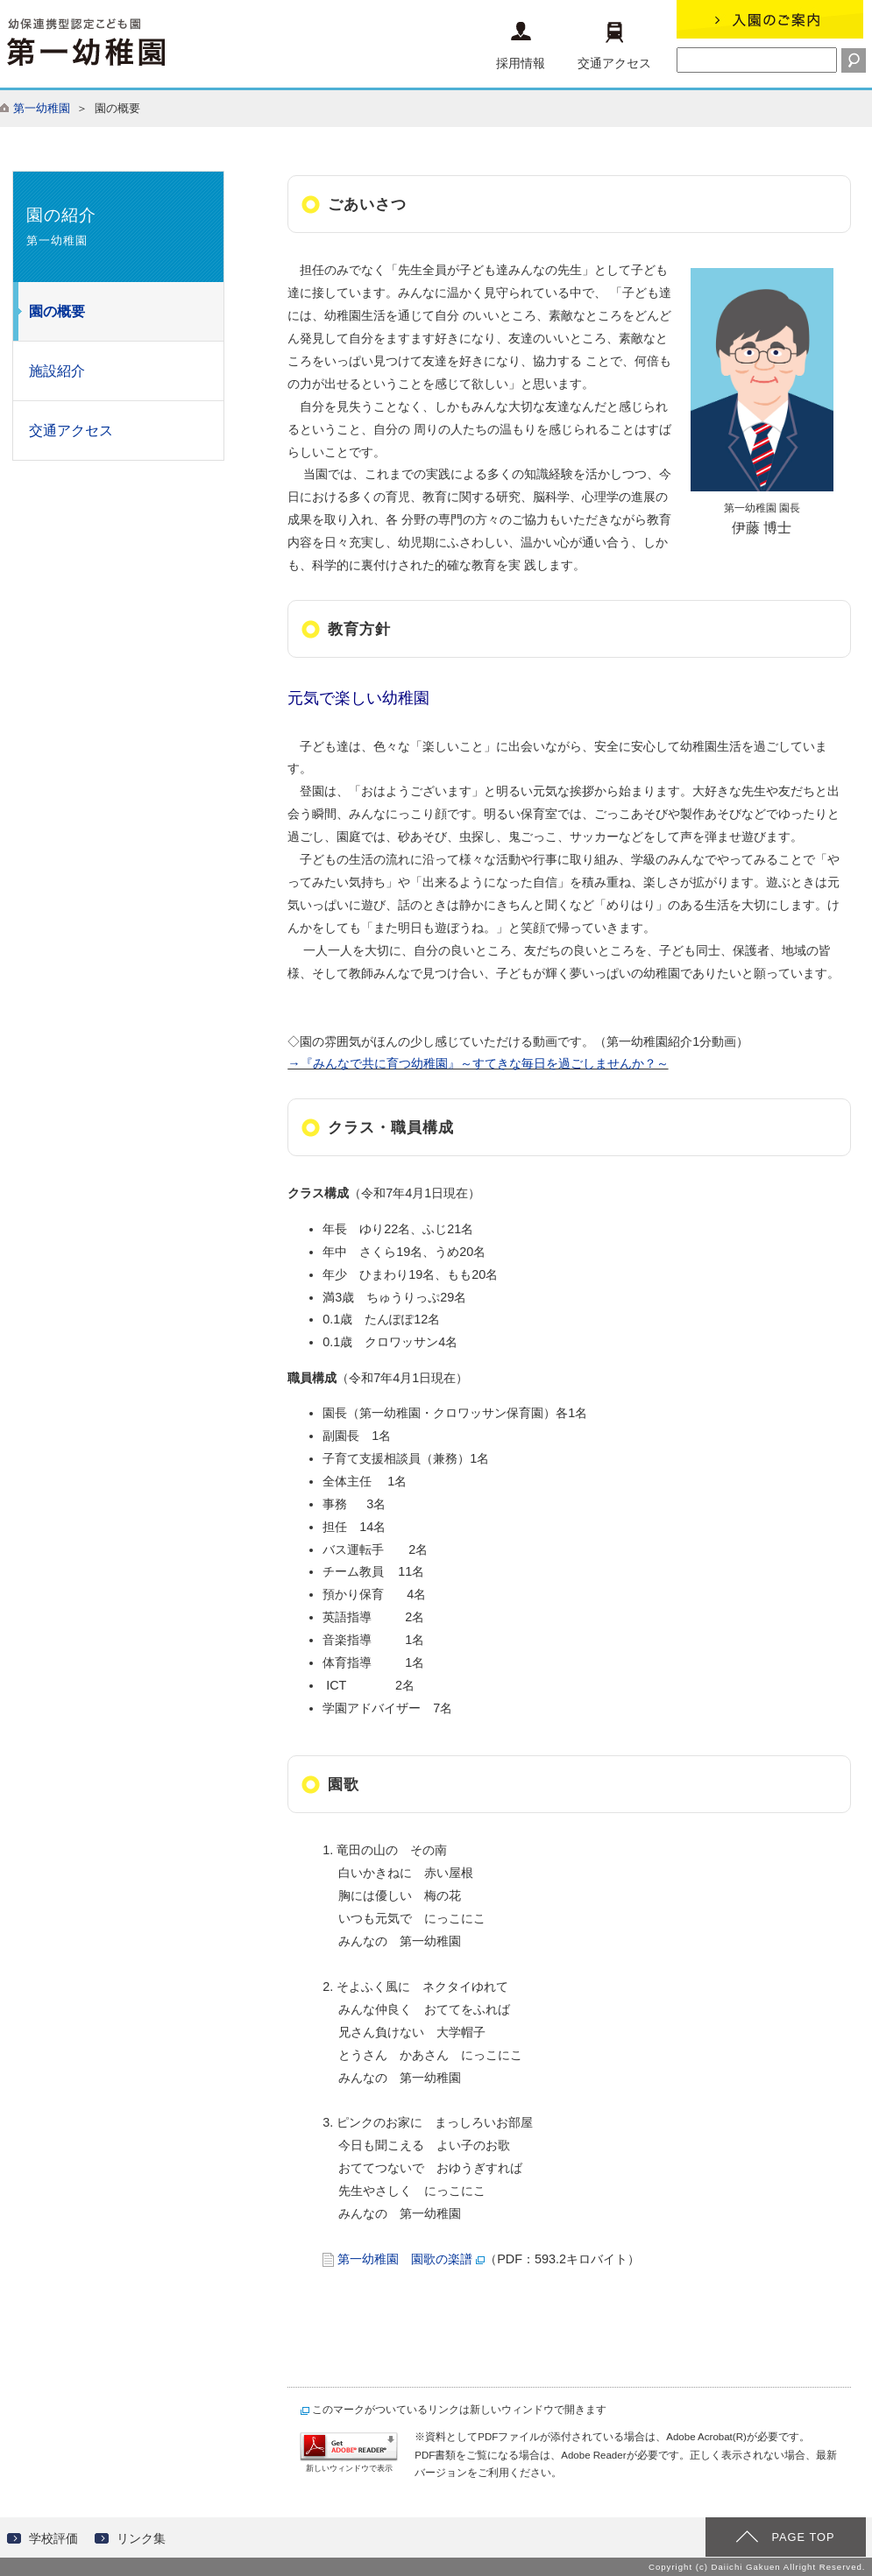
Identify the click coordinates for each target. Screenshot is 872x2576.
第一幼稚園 (41, 108)
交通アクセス (614, 46)
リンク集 (141, 2538)
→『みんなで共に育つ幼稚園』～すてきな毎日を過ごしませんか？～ (477, 1063)
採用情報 (520, 46)
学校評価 (53, 2538)
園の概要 (57, 311)
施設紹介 (57, 370)
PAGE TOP (802, 2537)
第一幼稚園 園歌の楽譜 (404, 2259)
